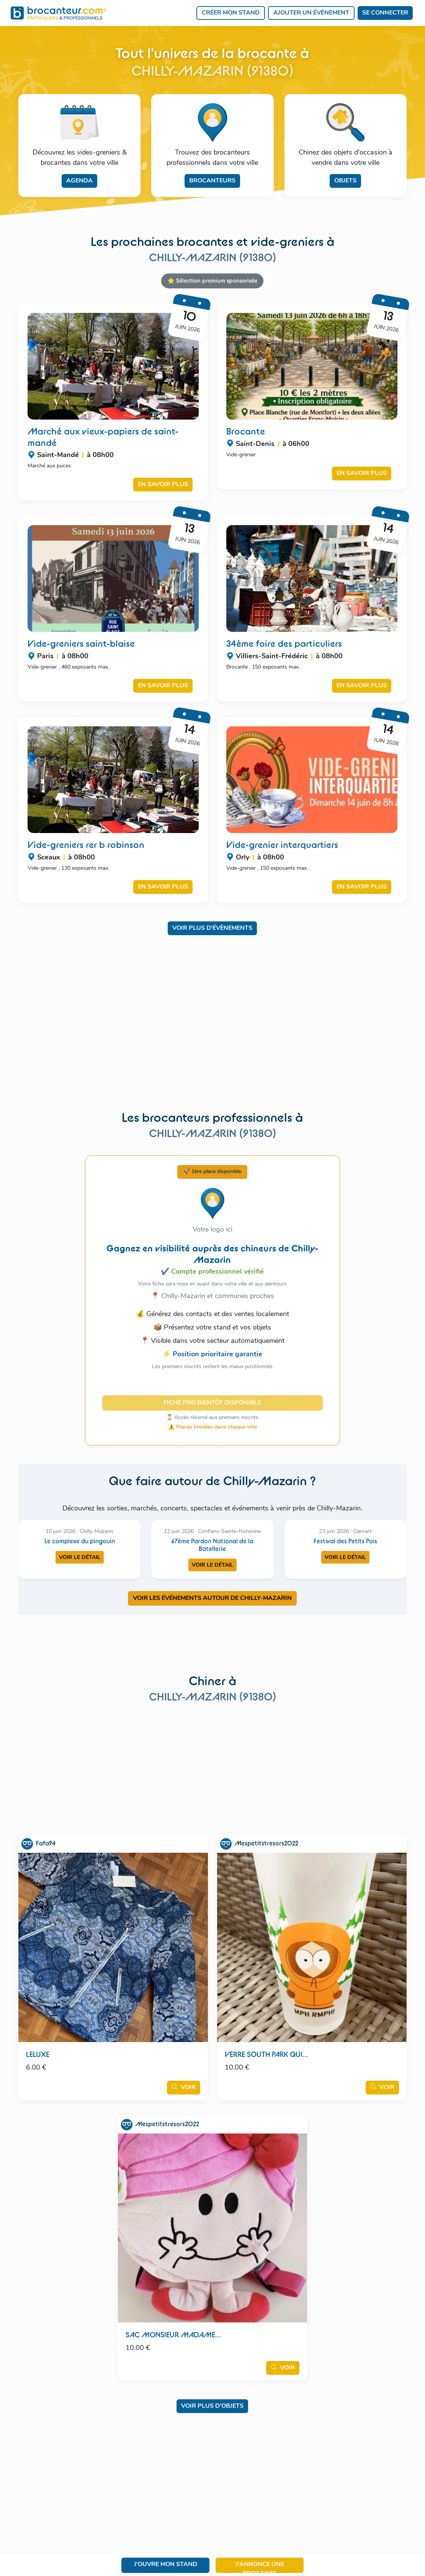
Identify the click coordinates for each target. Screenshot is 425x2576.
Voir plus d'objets (212, 2406)
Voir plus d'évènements (212, 928)
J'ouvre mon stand (165, 2564)
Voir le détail (79, 1558)
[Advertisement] (212, 1028)
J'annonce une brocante (259, 2567)
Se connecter (385, 13)
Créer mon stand (231, 13)
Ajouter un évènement (311, 13)
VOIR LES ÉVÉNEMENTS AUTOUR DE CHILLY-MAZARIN (212, 1598)
